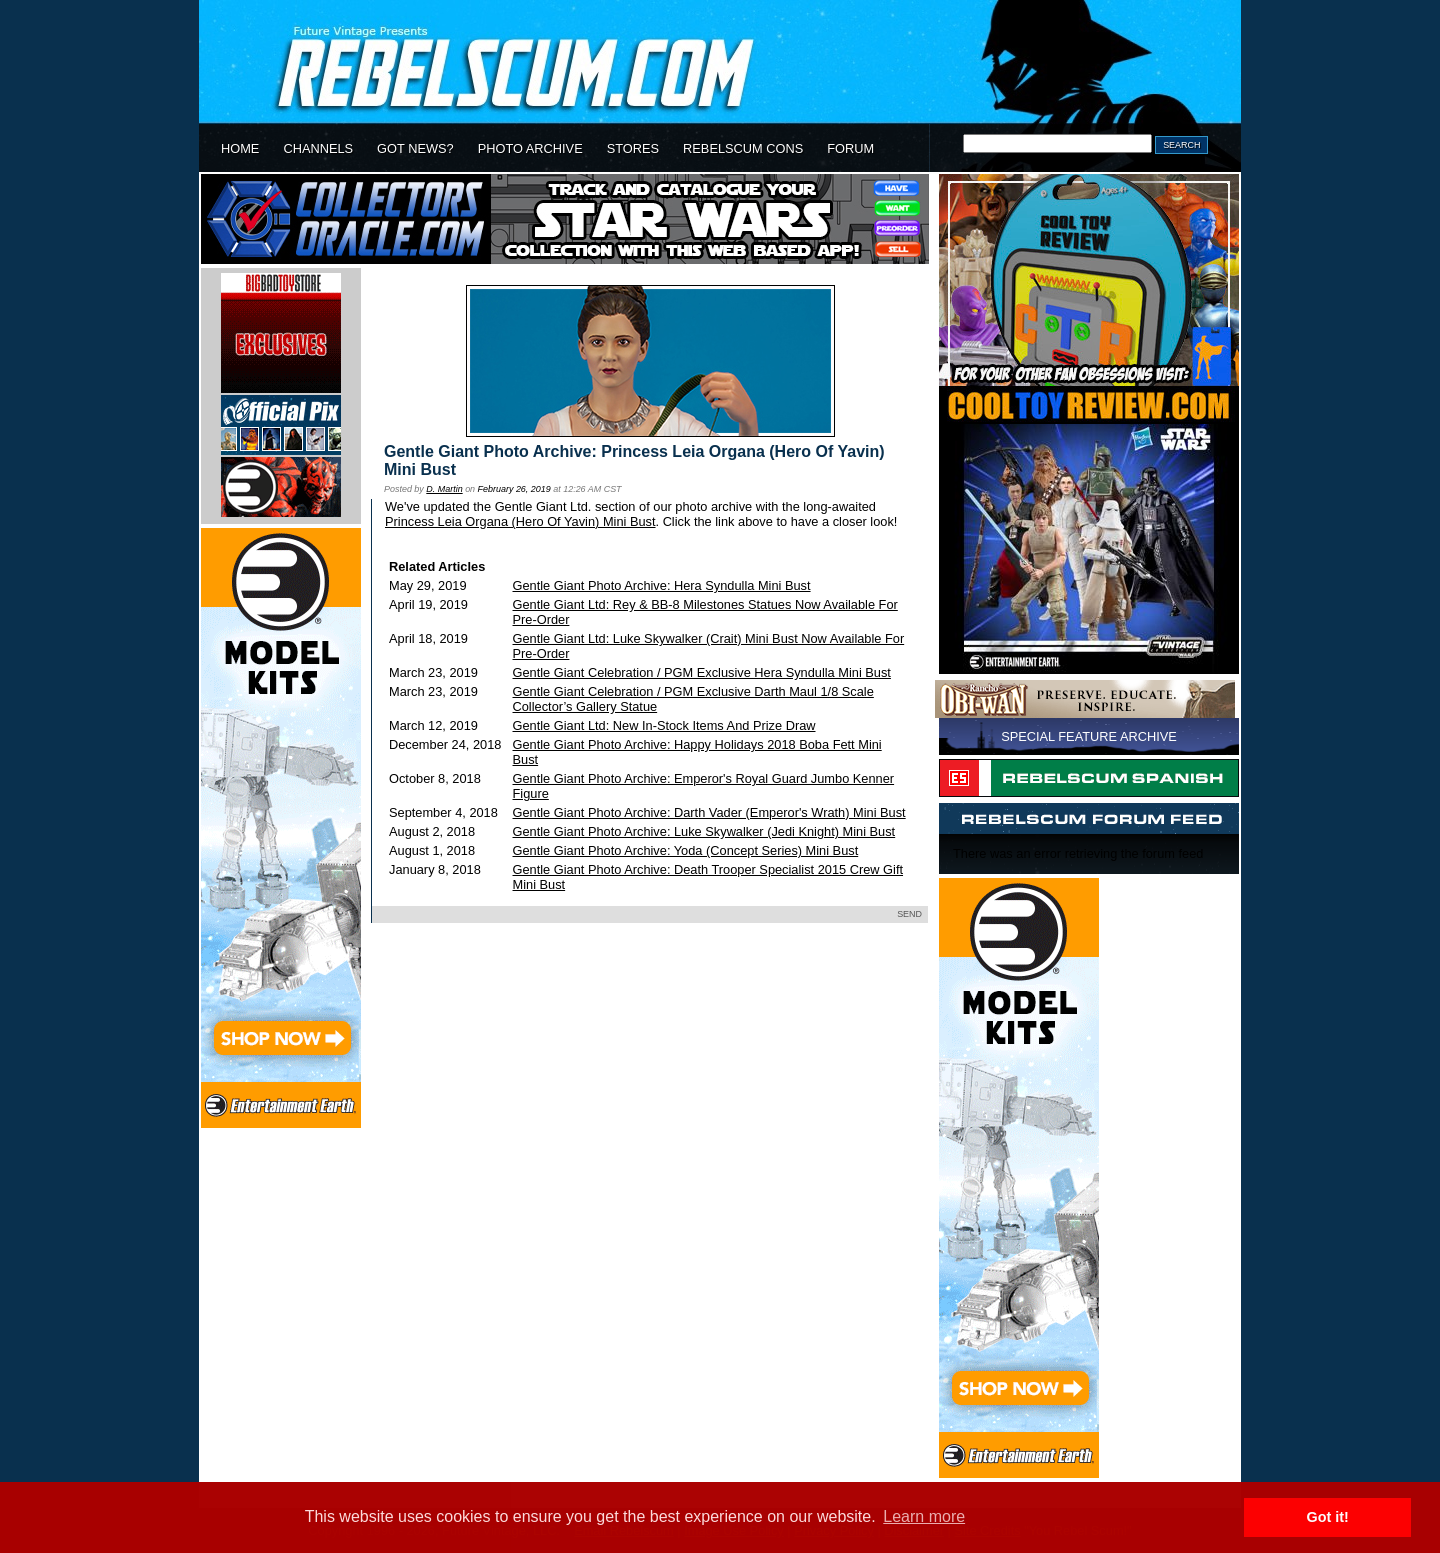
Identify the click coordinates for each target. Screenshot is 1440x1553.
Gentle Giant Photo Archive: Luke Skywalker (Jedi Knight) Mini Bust (704, 831)
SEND (909, 914)
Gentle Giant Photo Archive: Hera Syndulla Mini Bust (662, 585)
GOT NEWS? (415, 148)
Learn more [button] (924, 1516)
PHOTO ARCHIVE (530, 148)
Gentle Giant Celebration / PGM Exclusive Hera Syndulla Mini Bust (702, 672)
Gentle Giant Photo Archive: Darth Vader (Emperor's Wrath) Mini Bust (709, 812)
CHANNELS (318, 148)
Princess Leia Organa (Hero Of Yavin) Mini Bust (520, 521)
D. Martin (444, 489)
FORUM (850, 148)
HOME (240, 148)
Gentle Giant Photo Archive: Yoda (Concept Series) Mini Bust (686, 850)
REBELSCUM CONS (743, 148)
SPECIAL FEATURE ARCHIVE (1089, 736)
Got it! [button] (1328, 1517)
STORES (633, 148)
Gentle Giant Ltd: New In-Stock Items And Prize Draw (664, 725)
